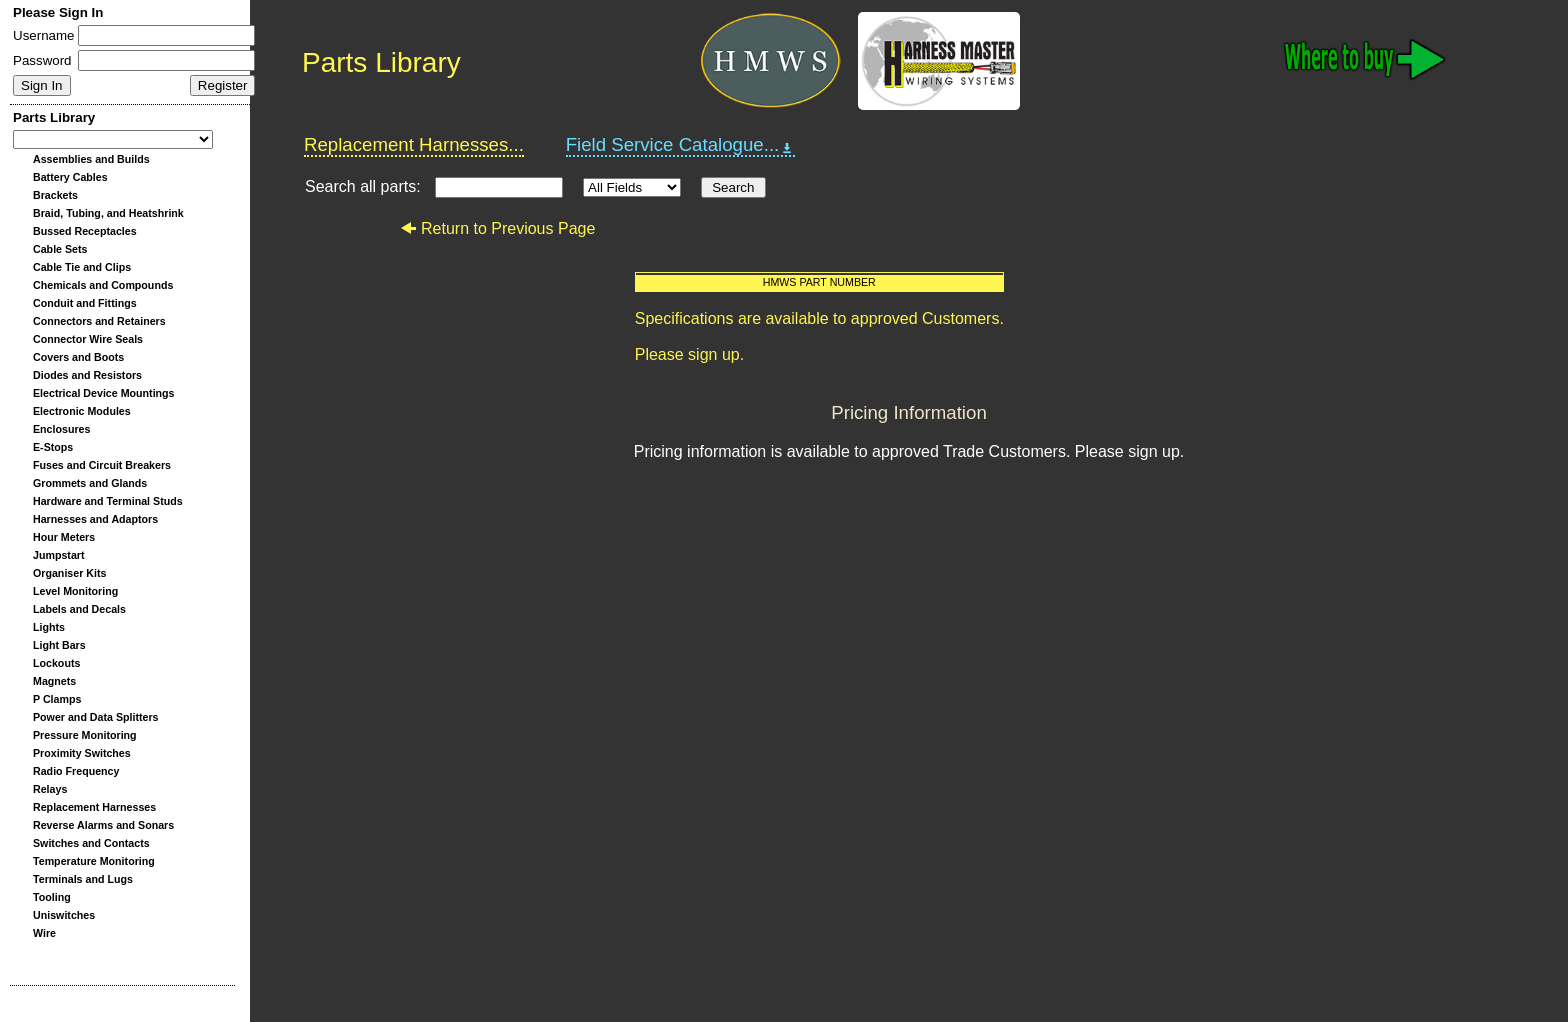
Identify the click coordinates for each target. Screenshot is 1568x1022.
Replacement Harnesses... (414, 144)
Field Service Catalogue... (681, 145)
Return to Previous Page (497, 228)
